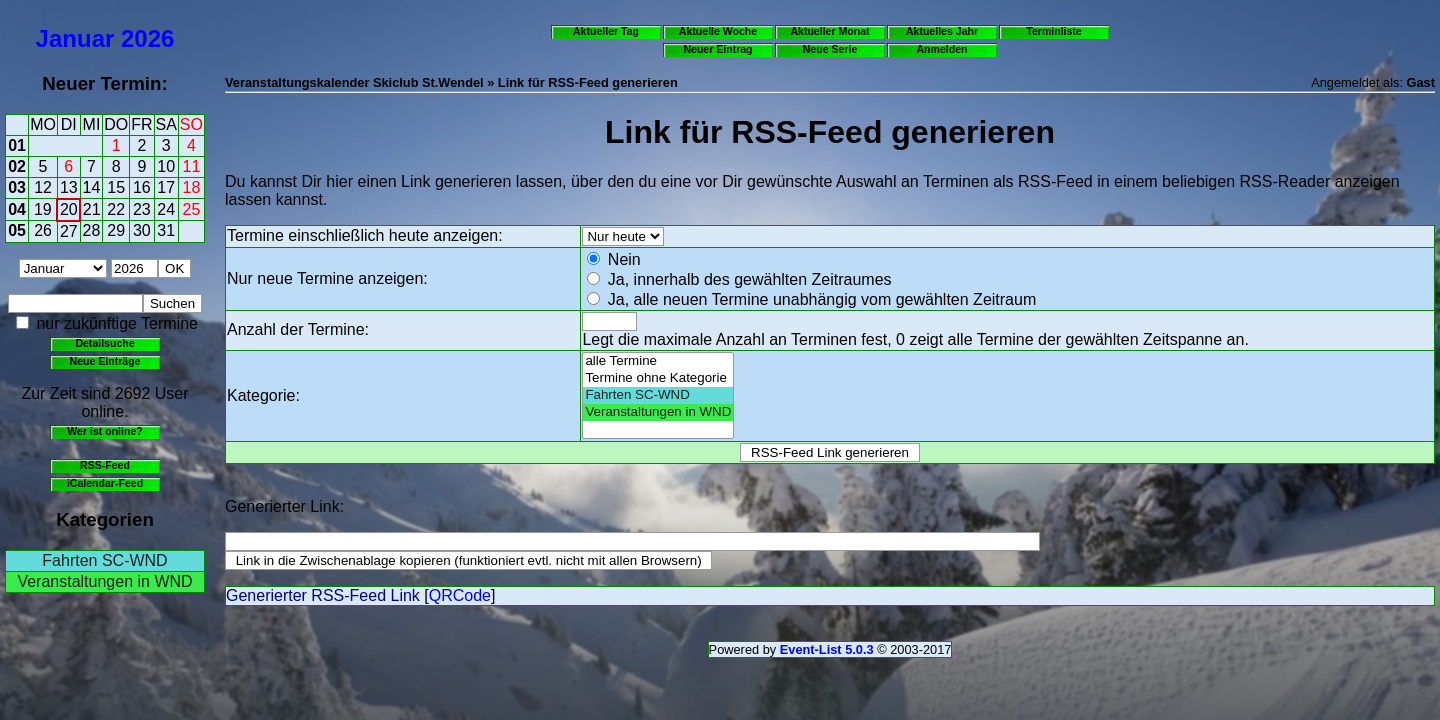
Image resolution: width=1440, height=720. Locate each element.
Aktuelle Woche (718, 31)
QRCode (460, 595)
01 (17, 145)
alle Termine (658, 361)
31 (166, 230)
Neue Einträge (105, 361)
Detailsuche (104, 343)
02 (17, 166)
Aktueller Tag (606, 31)
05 (17, 230)
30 (142, 230)
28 (92, 230)
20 (69, 209)
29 (116, 230)
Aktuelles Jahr (942, 31)
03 (17, 187)
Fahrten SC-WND (104, 560)
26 (43, 230)
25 (192, 209)
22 (116, 209)
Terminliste (1053, 31)
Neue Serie (830, 49)
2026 (147, 38)
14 (92, 187)
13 (69, 187)
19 (43, 209)
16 (142, 187)
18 (192, 187)
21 (92, 209)
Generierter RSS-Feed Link (323, 595)
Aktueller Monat (829, 31)
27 (69, 231)
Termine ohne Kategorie (658, 378)
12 (43, 187)
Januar (75, 38)
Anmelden (942, 49)
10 (166, 166)
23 (142, 209)
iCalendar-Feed (105, 483)
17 (166, 187)
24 (166, 209)
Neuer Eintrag (717, 49)
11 (192, 166)
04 (17, 209)
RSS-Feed (105, 465)
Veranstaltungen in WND (104, 581)
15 (116, 187)
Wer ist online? (104, 431)
